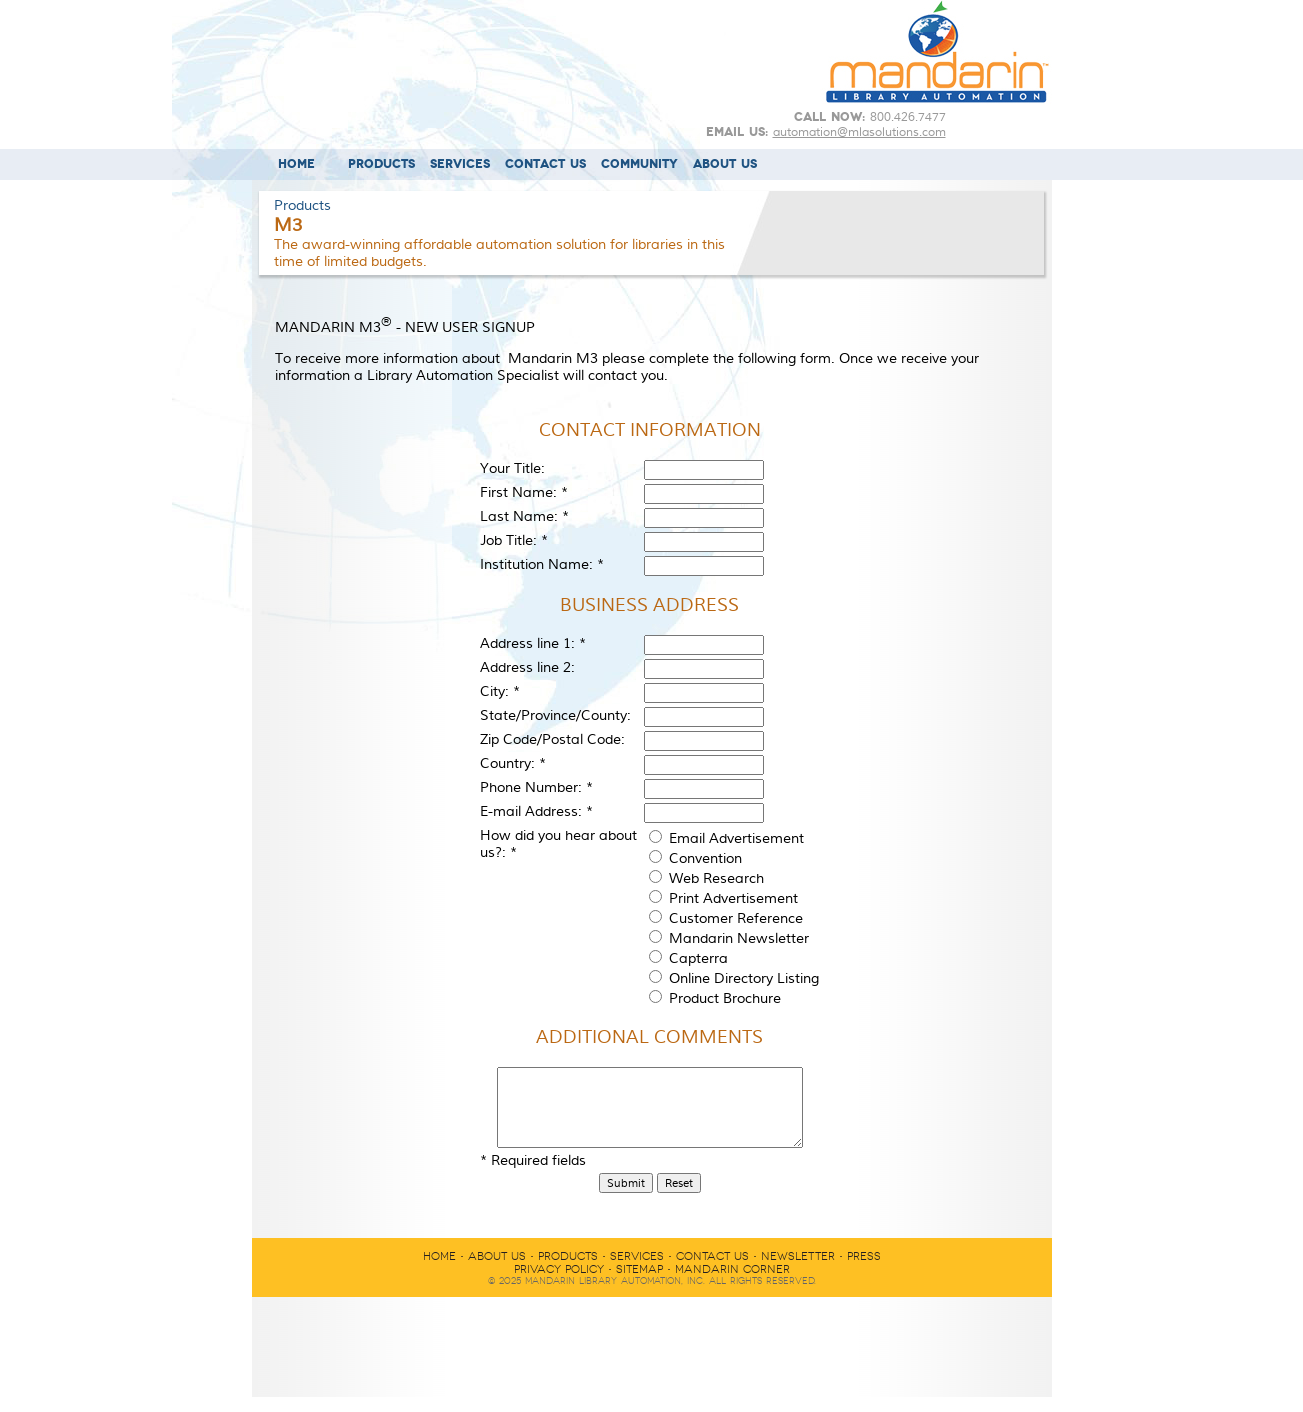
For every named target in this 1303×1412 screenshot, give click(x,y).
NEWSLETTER (798, 1271)
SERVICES (460, 164)
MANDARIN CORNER (732, 1284)
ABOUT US (725, 164)
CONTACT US (545, 164)
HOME (296, 164)
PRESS (864, 1271)
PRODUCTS (381, 164)
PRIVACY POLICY (559, 1284)
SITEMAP (639, 1284)
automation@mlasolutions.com (859, 132)
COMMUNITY (639, 164)
